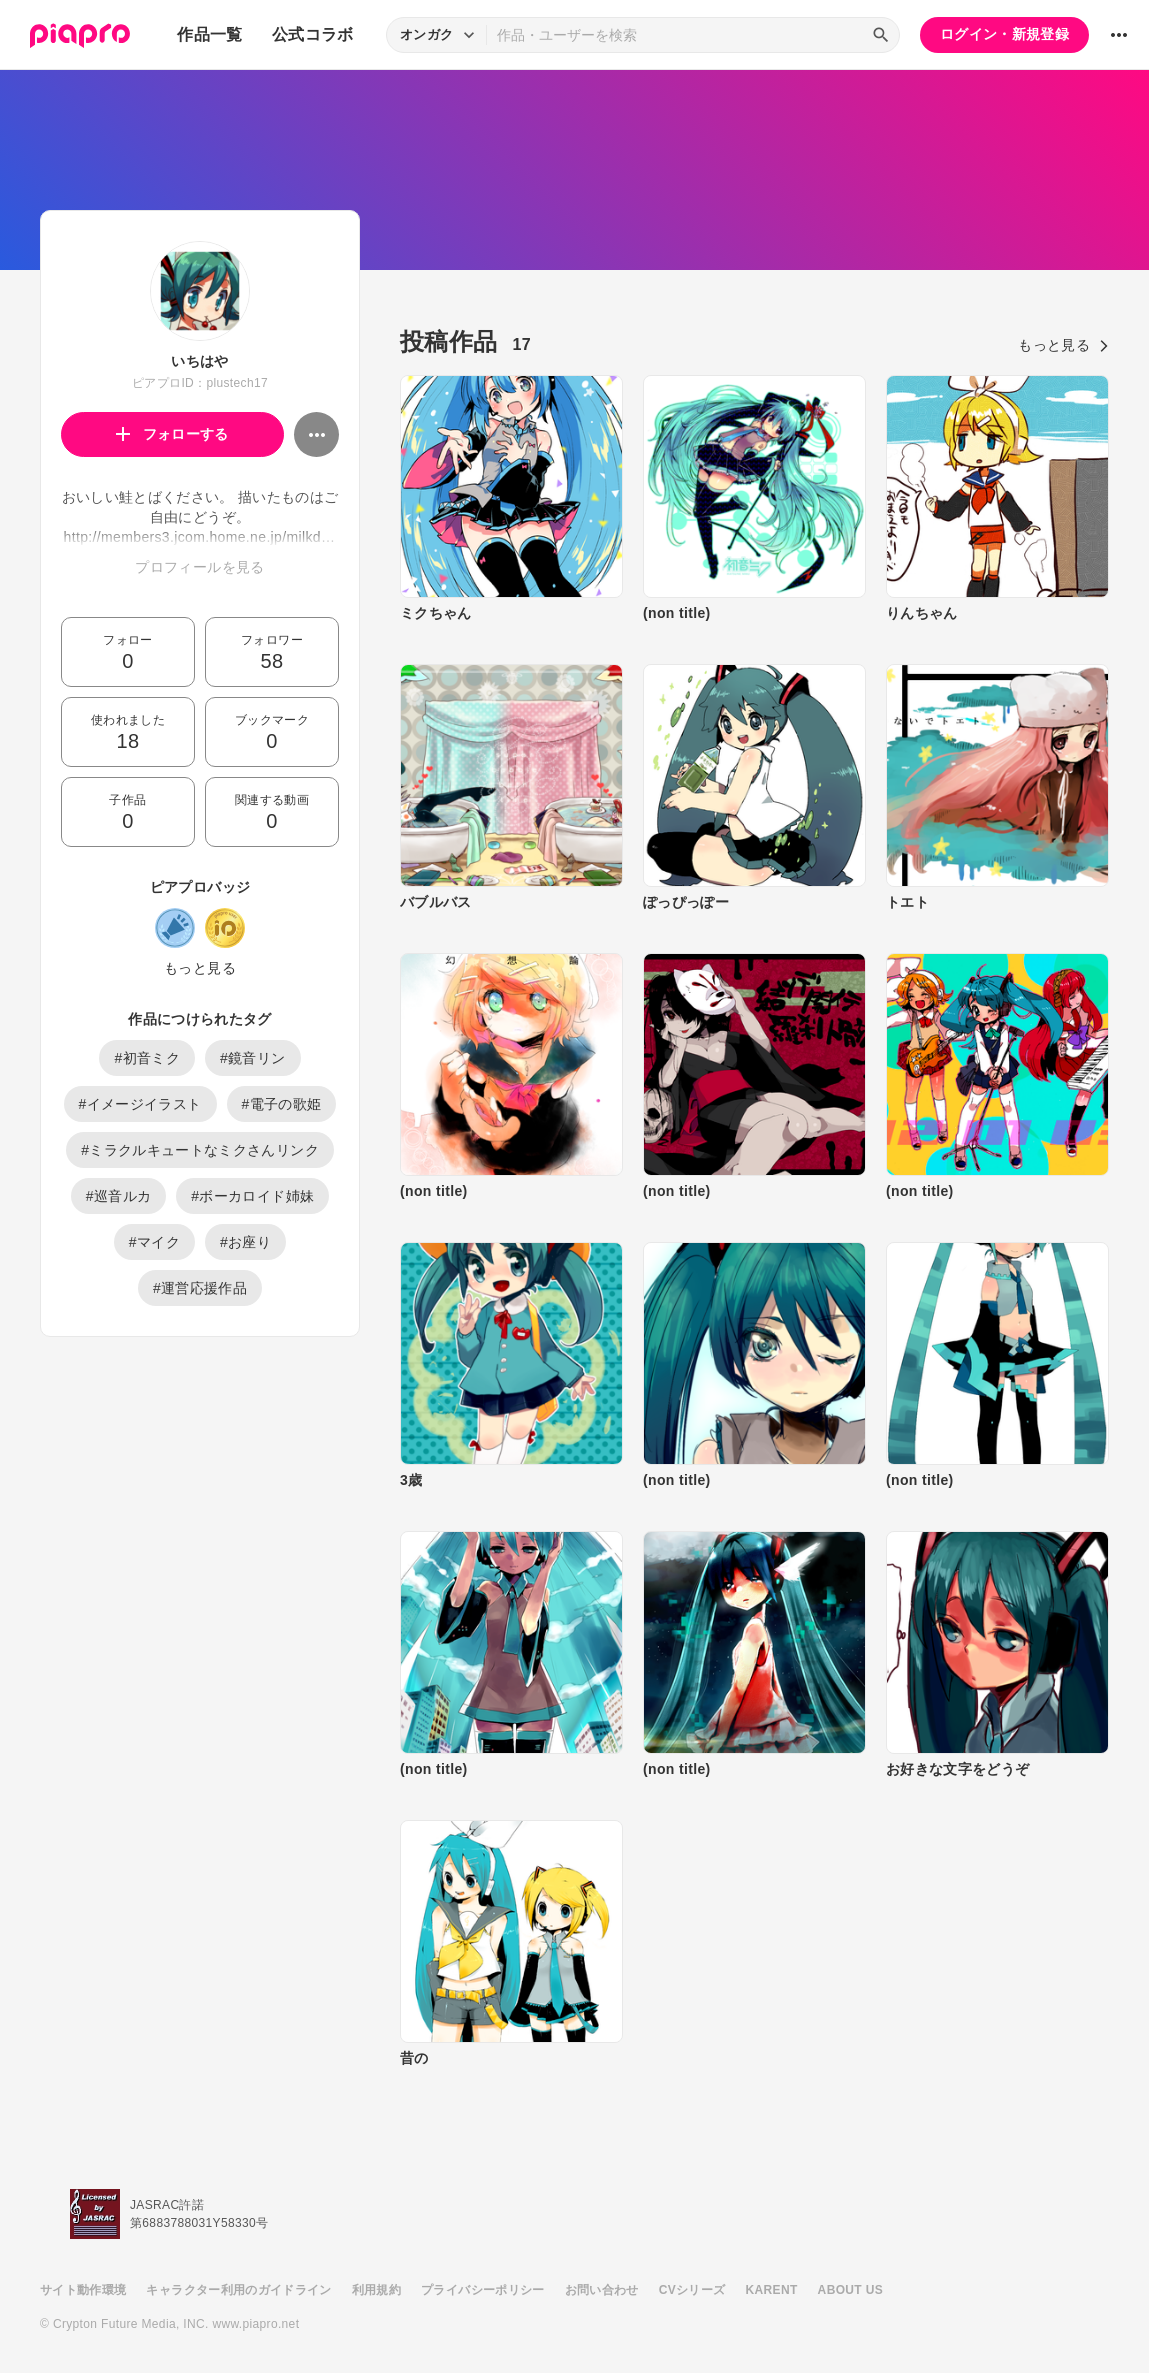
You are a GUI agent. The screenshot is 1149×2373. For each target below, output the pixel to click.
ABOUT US (850, 2290)
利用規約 (376, 2290)
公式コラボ (313, 34)
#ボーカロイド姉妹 (252, 1196)
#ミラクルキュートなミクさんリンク (200, 1150)
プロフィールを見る (199, 567)
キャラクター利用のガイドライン (238, 2290)
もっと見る (200, 968)
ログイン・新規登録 (1004, 34)
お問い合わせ (602, 2290)
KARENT (772, 2290)
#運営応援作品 (200, 1288)
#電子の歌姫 (282, 1104)
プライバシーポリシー (483, 2290)
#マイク (154, 1242)
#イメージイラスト (140, 1104)
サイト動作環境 (83, 2290)
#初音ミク (147, 1058)
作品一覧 (209, 34)
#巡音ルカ (119, 1196)
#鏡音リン (253, 1058)
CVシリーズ (692, 2290)
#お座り (245, 1242)
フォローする (172, 434)
